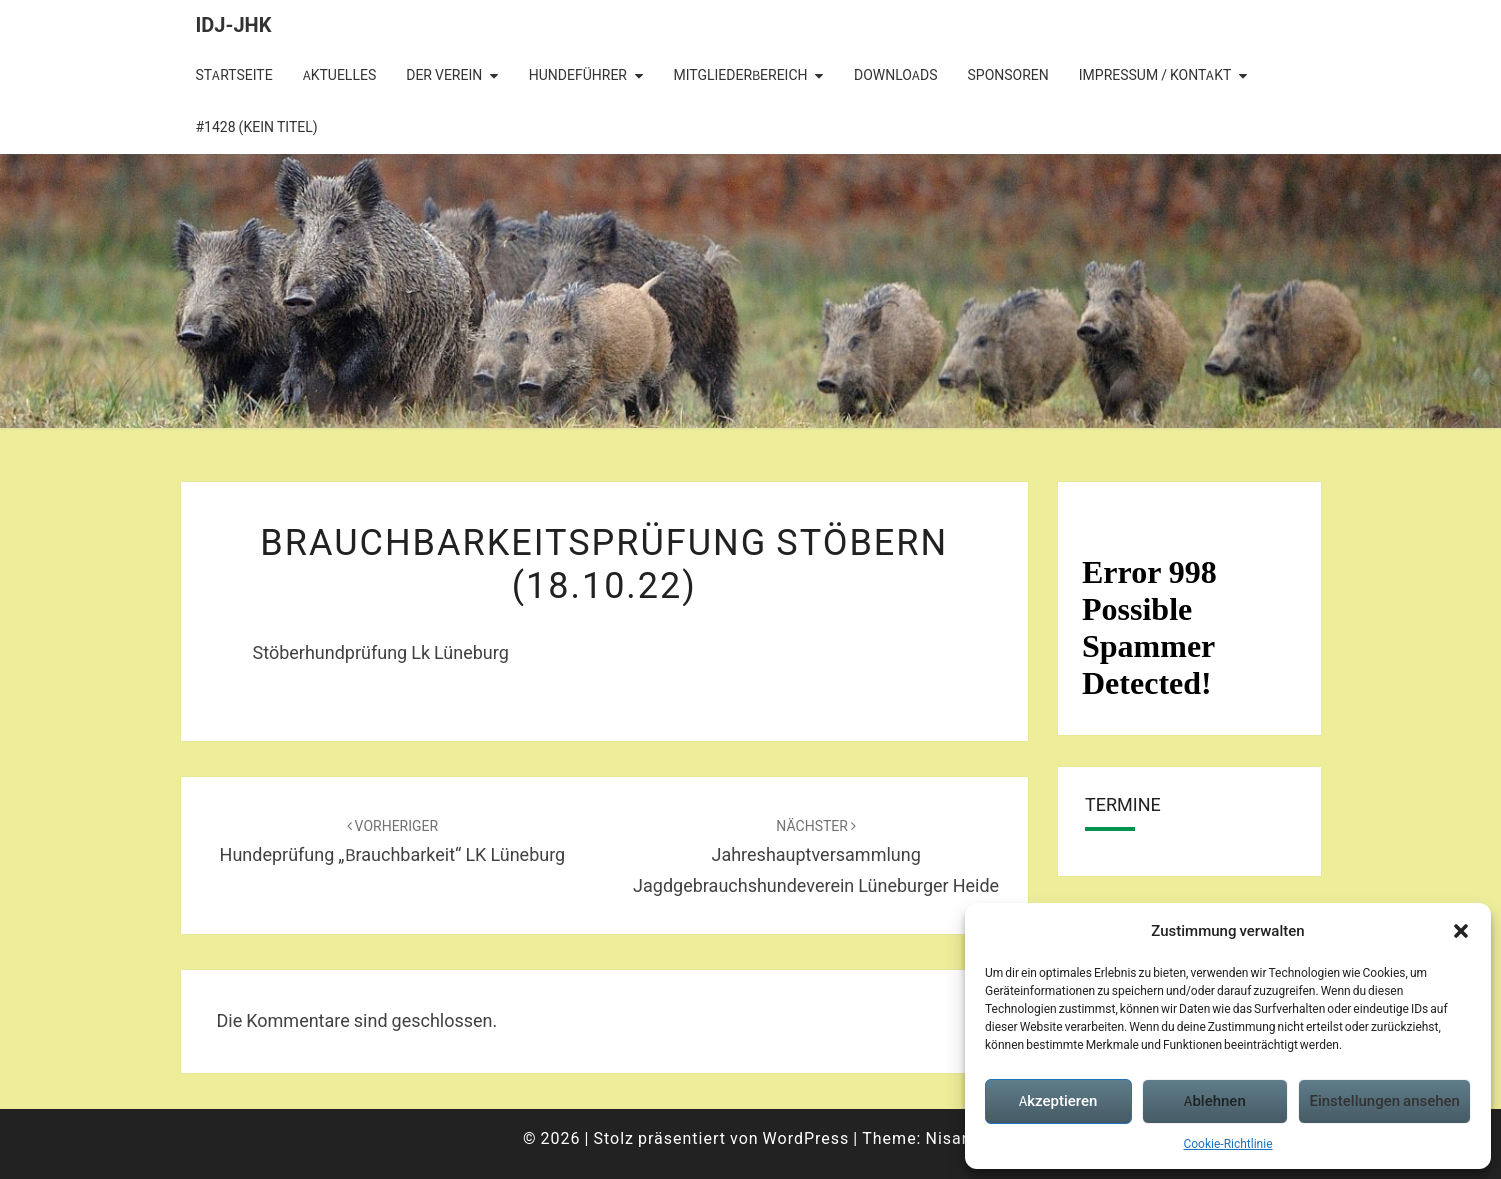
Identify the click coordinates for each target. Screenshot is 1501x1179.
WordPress (806, 1138)
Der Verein (444, 75)
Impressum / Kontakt (1155, 75)
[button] (1461, 931)
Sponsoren (1008, 75)
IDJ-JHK (234, 24)
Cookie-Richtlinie (1227, 1143)
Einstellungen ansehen (1384, 1100)
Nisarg (951, 1138)
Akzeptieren (1058, 1100)
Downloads (895, 75)
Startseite (234, 75)
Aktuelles (340, 75)
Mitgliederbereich (740, 75)
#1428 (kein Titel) (257, 127)
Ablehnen (1214, 1100)
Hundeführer (578, 75)
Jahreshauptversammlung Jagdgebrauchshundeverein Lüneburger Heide (816, 857)
